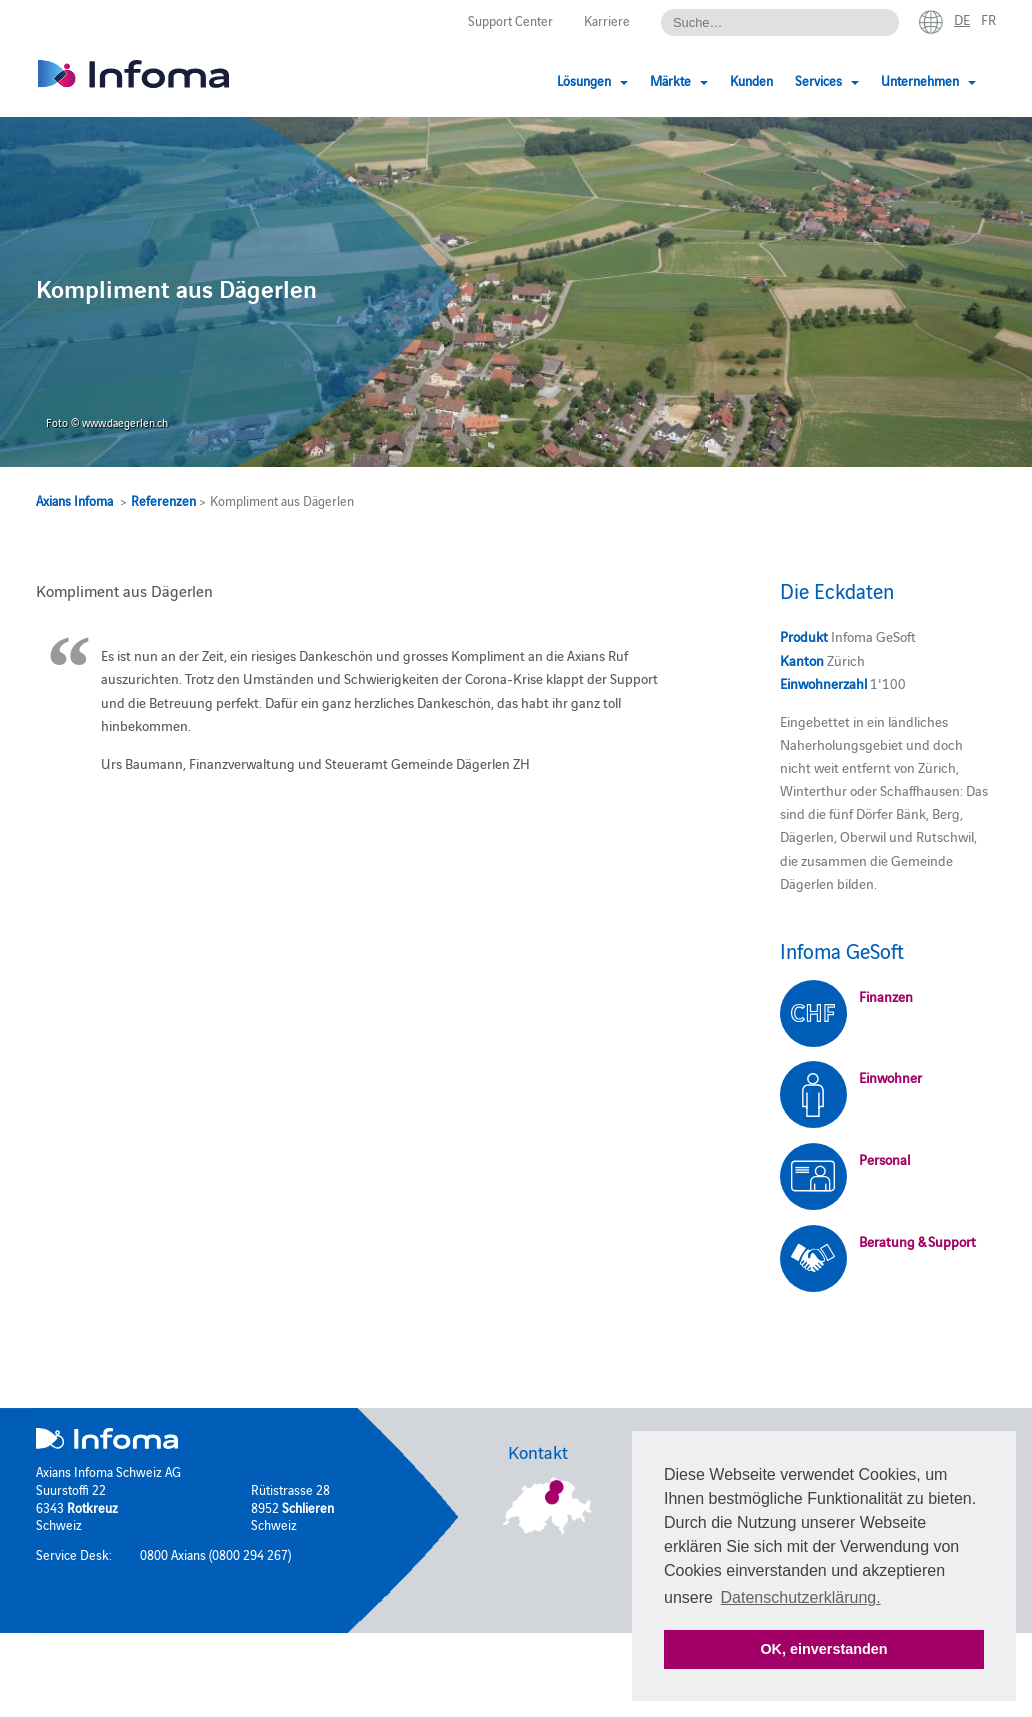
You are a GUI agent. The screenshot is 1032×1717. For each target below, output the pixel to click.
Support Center (510, 20)
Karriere (607, 20)
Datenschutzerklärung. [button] (801, 1597)
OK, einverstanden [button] (823, 1649)
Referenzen (163, 500)
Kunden (751, 80)
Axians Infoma (74, 500)
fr (988, 19)
